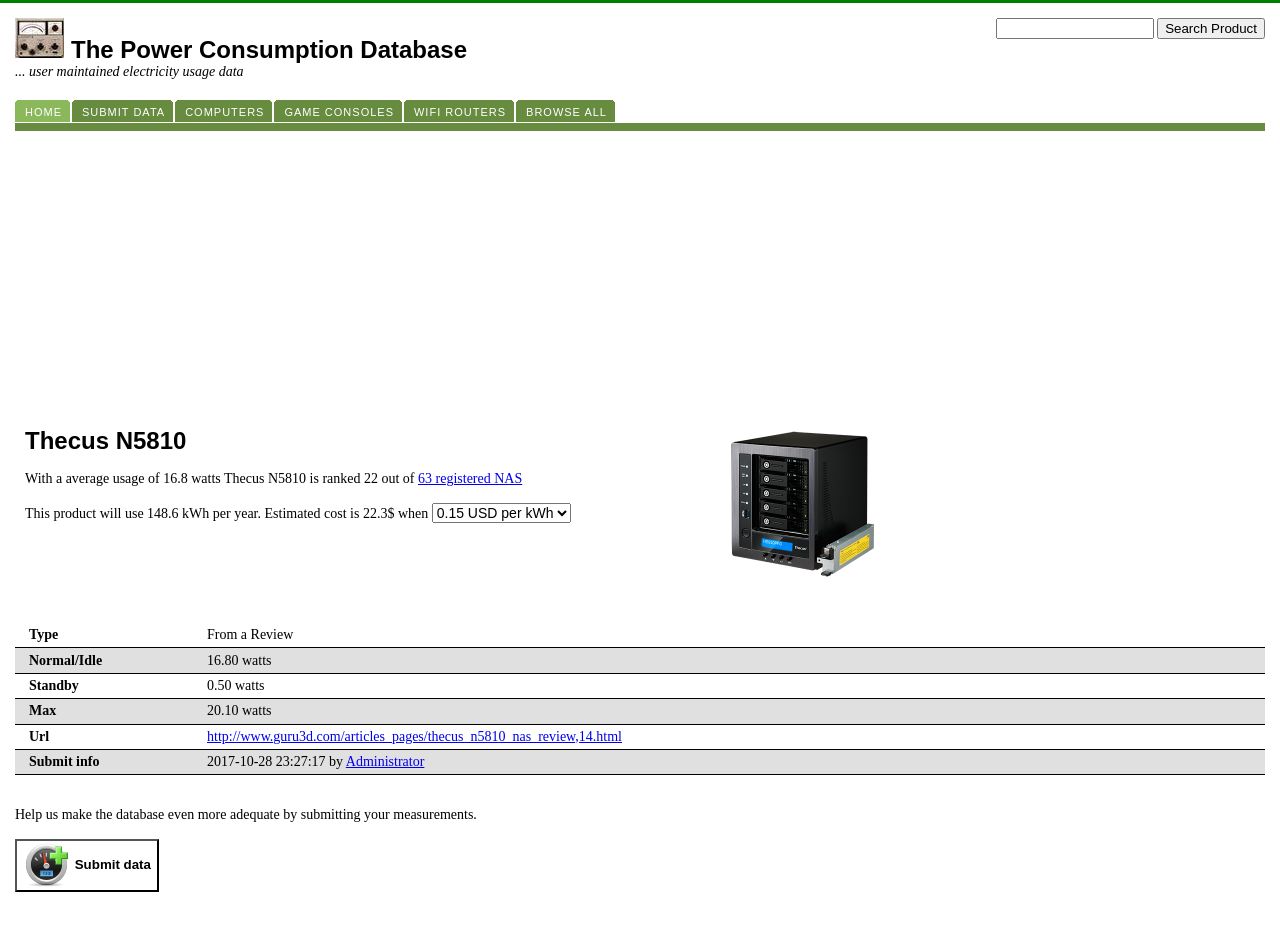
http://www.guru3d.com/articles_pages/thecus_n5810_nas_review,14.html (414, 736)
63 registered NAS (470, 478)
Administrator (385, 761)
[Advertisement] (615, 271)
